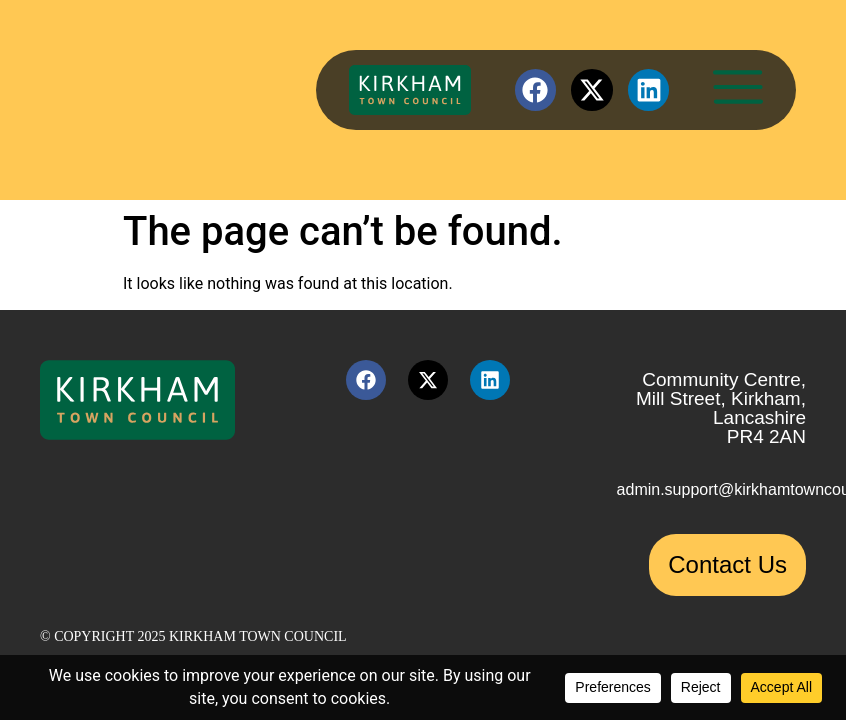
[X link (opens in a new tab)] (592, 90)
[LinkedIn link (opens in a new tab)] (649, 90)
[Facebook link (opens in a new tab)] (536, 90)
